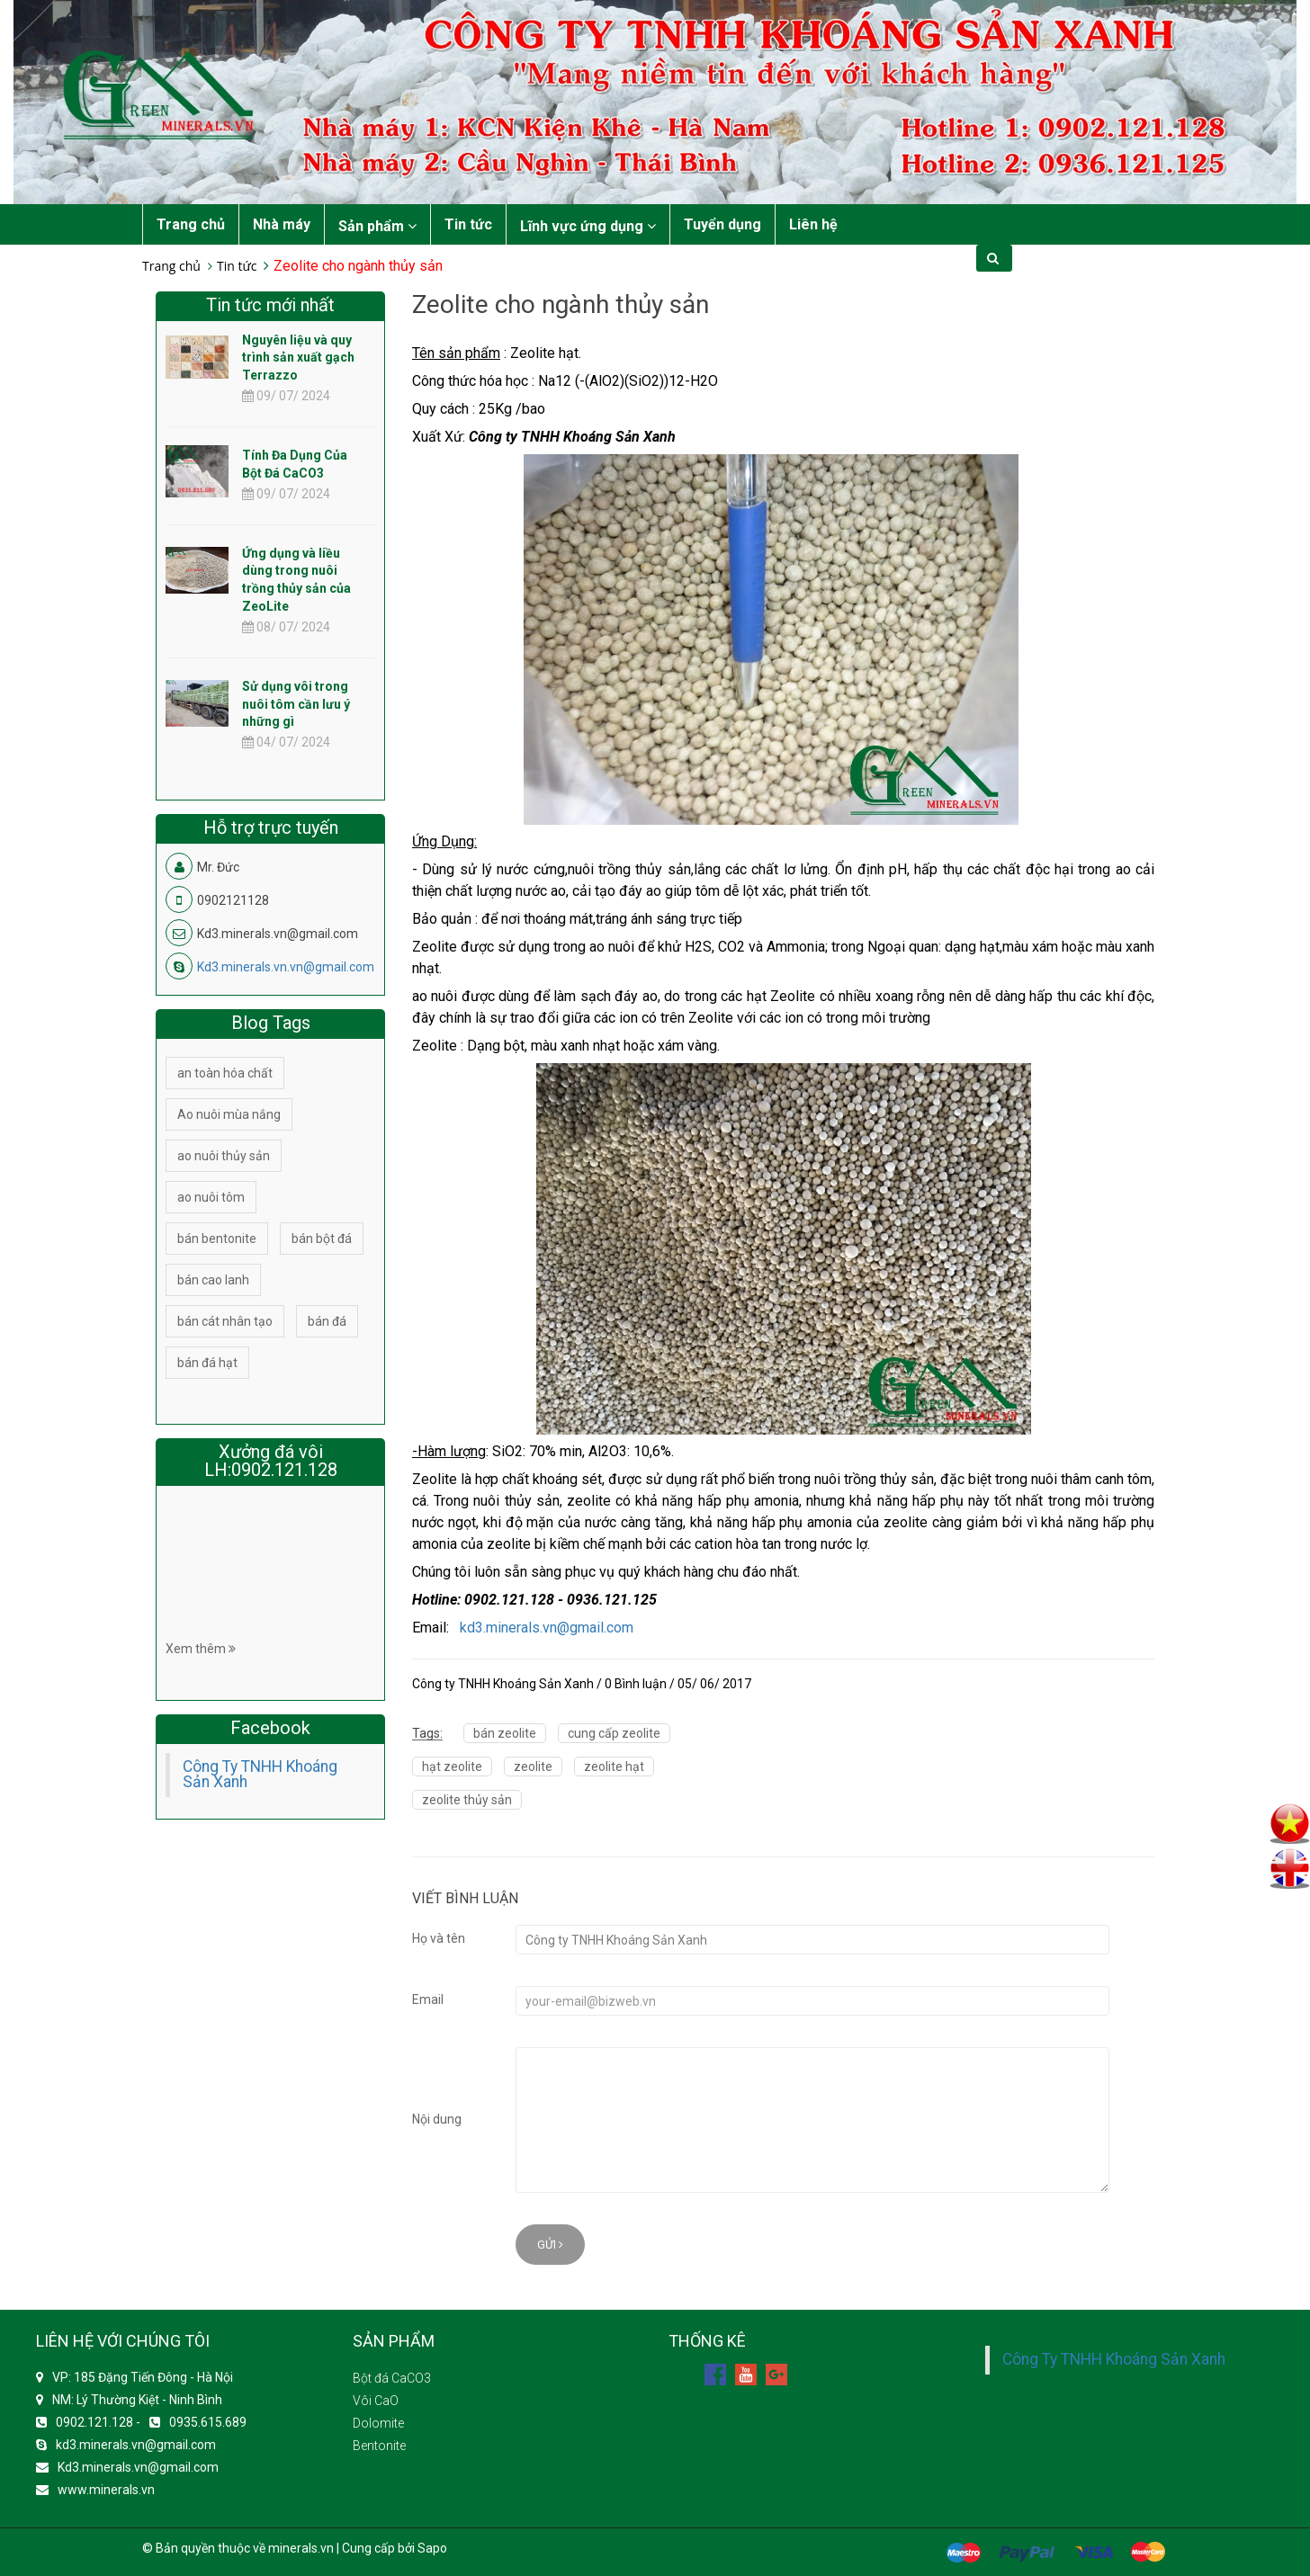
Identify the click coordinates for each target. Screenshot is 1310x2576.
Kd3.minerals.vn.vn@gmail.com (285, 967)
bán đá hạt (207, 1362)
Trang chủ (191, 224)
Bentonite (379, 2445)
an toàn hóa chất (225, 1073)
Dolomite (378, 2423)
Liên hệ (813, 224)
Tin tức (468, 224)
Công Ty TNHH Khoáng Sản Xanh (260, 1775)
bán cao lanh (213, 1280)
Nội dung (437, 2119)
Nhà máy (281, 224)
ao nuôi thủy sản (223, 1156)
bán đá (327, 1321)
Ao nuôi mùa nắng (229, 1114)
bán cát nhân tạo (225, 1321)
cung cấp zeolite (614, 1733)
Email (428, 1999)
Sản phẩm (377, 226)
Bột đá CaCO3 (392, 2378)
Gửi (550, 2244)
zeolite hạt (614, 1766)
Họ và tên (438, 1938)
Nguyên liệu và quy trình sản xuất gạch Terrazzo (298, 358)
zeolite (533, 1766)
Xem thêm (201, 1648)
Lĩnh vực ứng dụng (588, 226)
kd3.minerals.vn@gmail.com (546, 1627)
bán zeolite (504, 1733)
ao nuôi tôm (211, 1197)
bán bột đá (322, 1238)
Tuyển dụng (722, 224)
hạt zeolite (452, 1766)
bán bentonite (216, 1238)
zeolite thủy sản (467, 1800)
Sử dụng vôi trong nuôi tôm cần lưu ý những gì (296, 704)
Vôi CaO (376, 2400)
